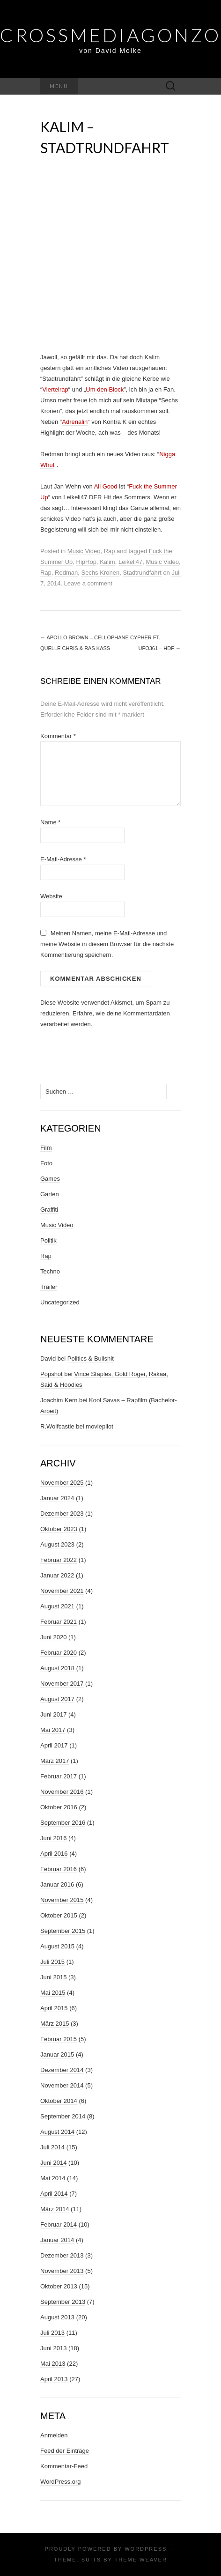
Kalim (107, 561)
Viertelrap (55, 389)
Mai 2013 (52, 2363)
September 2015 (62, 1930)
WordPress (146, 2549)
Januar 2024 (57, 1498)
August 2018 (57, 1668)
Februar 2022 (58, 1559)
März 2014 (54, 2209)
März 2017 (54, 1760)
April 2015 (54, 2008)
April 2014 (54, 2193)
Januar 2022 (57, 1575)
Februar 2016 (58, 1869)
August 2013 (57, 2317)
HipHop (86, 561)
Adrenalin (75, 421)
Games (50, 1178)
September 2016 (62, 1822)
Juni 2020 (53, 1637)
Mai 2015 (52, 1992)
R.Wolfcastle (57, 1426)
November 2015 (62, 1899)
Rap (109, 551)
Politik (48, 1240)
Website (51, 896)
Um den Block (105, 389)
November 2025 (62, 1482)
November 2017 (62, 1683)
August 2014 (57, 2131)
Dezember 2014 (62, 2069)
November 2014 (62, 2085)
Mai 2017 (52, 1729)
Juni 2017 (53, 1714)
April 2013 (54, 2379)
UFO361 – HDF (160, 648)
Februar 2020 (58, 1652)
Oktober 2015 (58, 1915)
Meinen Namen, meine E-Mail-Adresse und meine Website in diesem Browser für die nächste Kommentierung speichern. (107, 944)
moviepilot (99, 1426)
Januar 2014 (57, 2239)
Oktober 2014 (58, 2100)
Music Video (84, 551)
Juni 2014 (53, 2162)
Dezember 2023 (62, 1513)
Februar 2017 (58, 1776)
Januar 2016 (57, 1884)
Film (46, 1147)
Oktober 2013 (58, 2286)
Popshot (51, 1373)
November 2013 (62, 2270)
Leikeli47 (130, 561)
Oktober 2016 (58, 1807)
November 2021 (62, 1590)
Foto (46, 1163)
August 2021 (57, 1606)
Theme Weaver (140, 2559)
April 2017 (54, 1745)
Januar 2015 (57, 2054)
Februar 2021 (58, 1621)
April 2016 (54, 1853)
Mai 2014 (52, 2178)
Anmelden (54, 2435)
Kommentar (58, 736)
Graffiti (49, 1209)
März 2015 (54, 2023)
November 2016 (62, 1791)
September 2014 (62, 2116)
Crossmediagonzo (110, 35)
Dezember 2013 (62, 2255)
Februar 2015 (58, 2039)
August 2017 (57, 1699)
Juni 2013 (53, 2348)
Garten (49, 1194)
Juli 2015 (52, 1961)
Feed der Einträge (64, 2450)
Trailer (48, 1286)
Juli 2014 (52, 2147)
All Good (106, 486)
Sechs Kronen (100, 572)
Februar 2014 (58, 2224)
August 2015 (57, 1946)
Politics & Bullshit (90, 1358)
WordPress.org (60, 2481)
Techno (50, 1271)
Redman (66, 572)
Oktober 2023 (58, 1528)
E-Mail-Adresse (63, 859)
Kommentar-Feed (64, 2466)
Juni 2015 (53, 1977)
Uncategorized (60, 1302)
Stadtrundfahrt (142, 572)
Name (50, 822)
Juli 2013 (52, 2332)
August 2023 (57, 1544)
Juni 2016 (53, 1838)
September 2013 (62, 2301)
